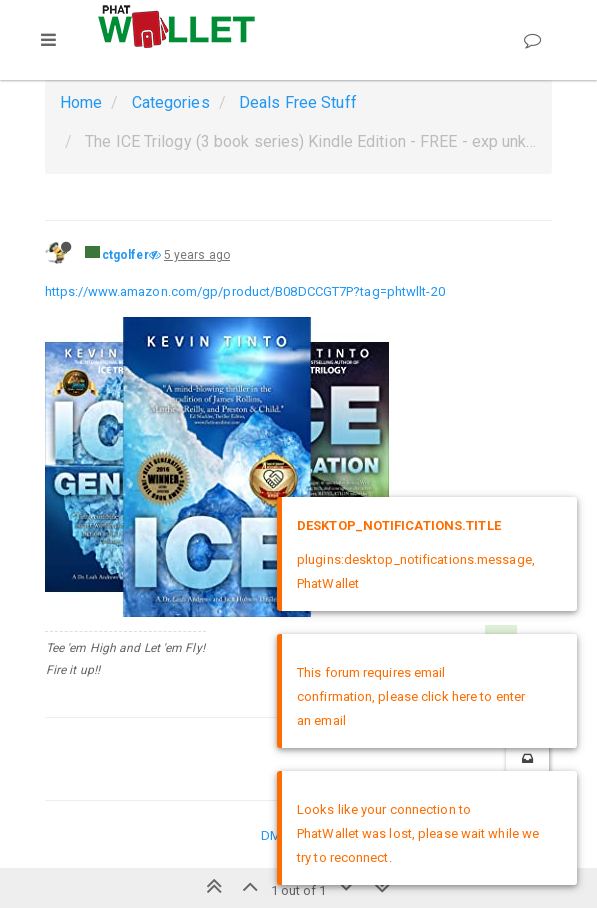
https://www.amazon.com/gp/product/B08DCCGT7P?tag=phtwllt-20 (245, 291)
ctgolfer (125, 255)
